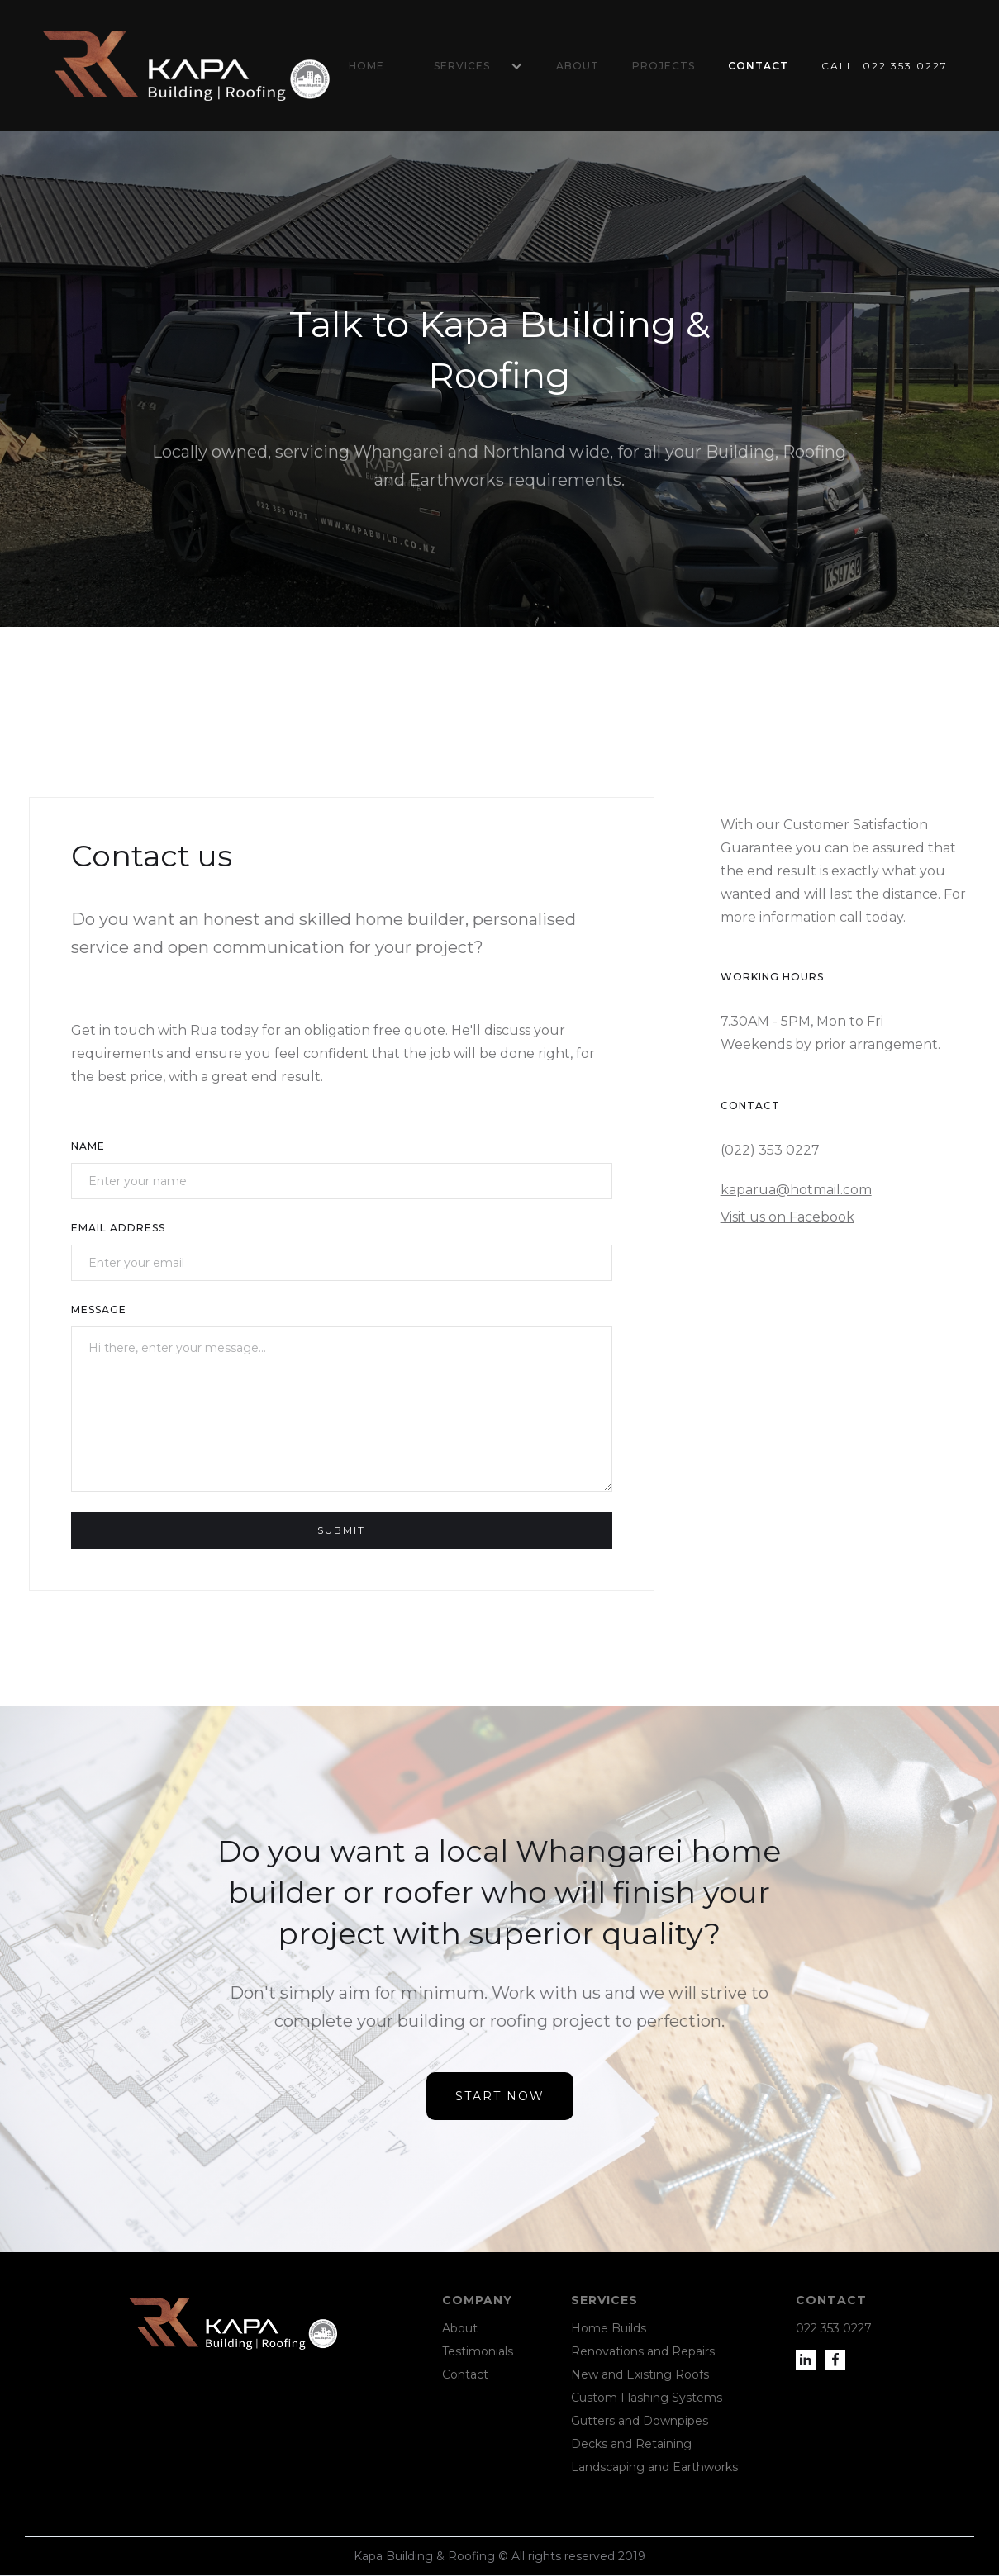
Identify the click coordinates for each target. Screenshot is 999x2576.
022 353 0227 (834, 2328)
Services (462, 65)
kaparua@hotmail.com (796, 1190)
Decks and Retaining (631, 2443)
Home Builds (608, 2328)
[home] (186, 66)
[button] (470, 66)
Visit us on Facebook (787, 1217)
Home (366, 65)
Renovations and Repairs (643, 2351)
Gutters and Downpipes (639, 2420)
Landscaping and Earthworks (654, 2467)
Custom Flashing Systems (646, 2397)
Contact (758, 65)
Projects (663, 65)
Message (98, 1309)
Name (88, 1146)
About (577, 65)
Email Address (118, 1228)
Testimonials (477, 2351)
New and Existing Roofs (640, 2374)
